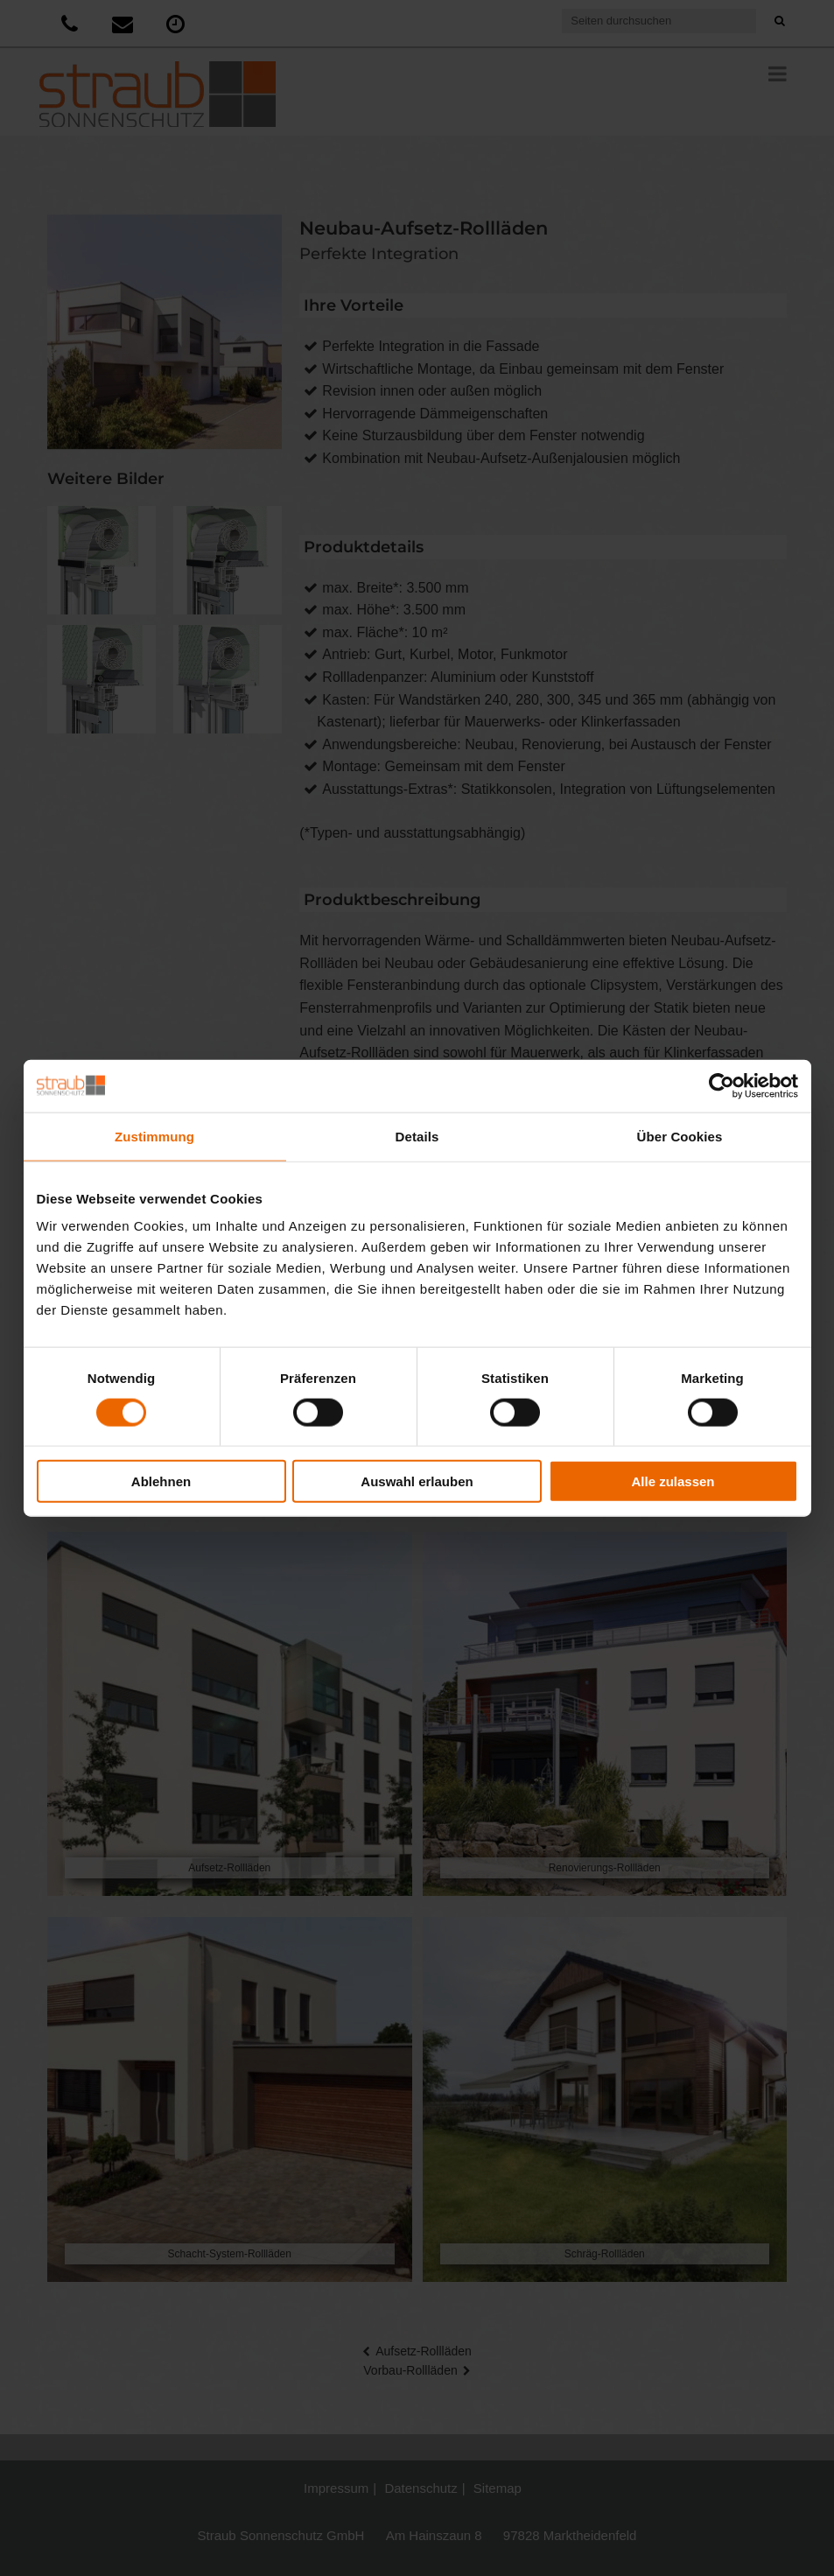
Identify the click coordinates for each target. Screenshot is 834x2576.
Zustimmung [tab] (154, 1135)
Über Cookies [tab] (680, 1135)
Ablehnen (161, 1481)
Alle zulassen (672, 1481)
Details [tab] (417, 1135)
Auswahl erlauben (417, 1481)
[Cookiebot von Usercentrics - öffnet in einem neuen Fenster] (721, 1085)
